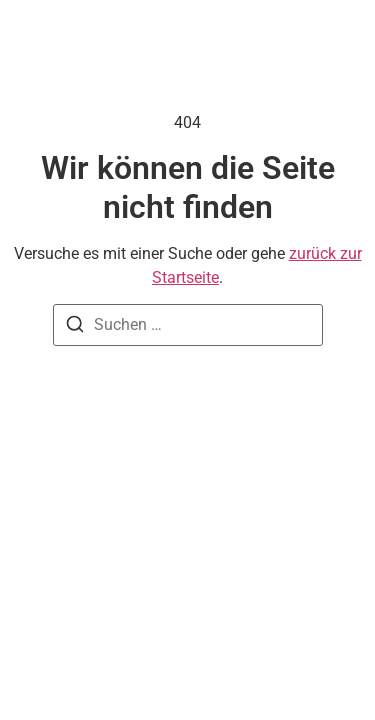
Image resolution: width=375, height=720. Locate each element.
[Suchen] (75, 327)
